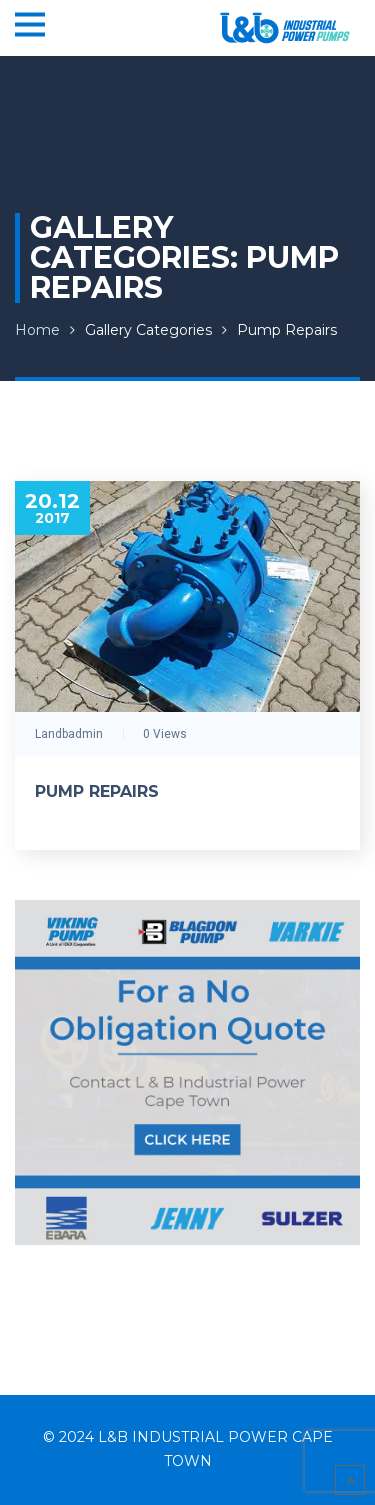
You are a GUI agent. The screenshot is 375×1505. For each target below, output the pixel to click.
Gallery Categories (148, 330)
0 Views (165, 734)
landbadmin (69, 734)
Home (37, 330)
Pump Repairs (287, 330)
